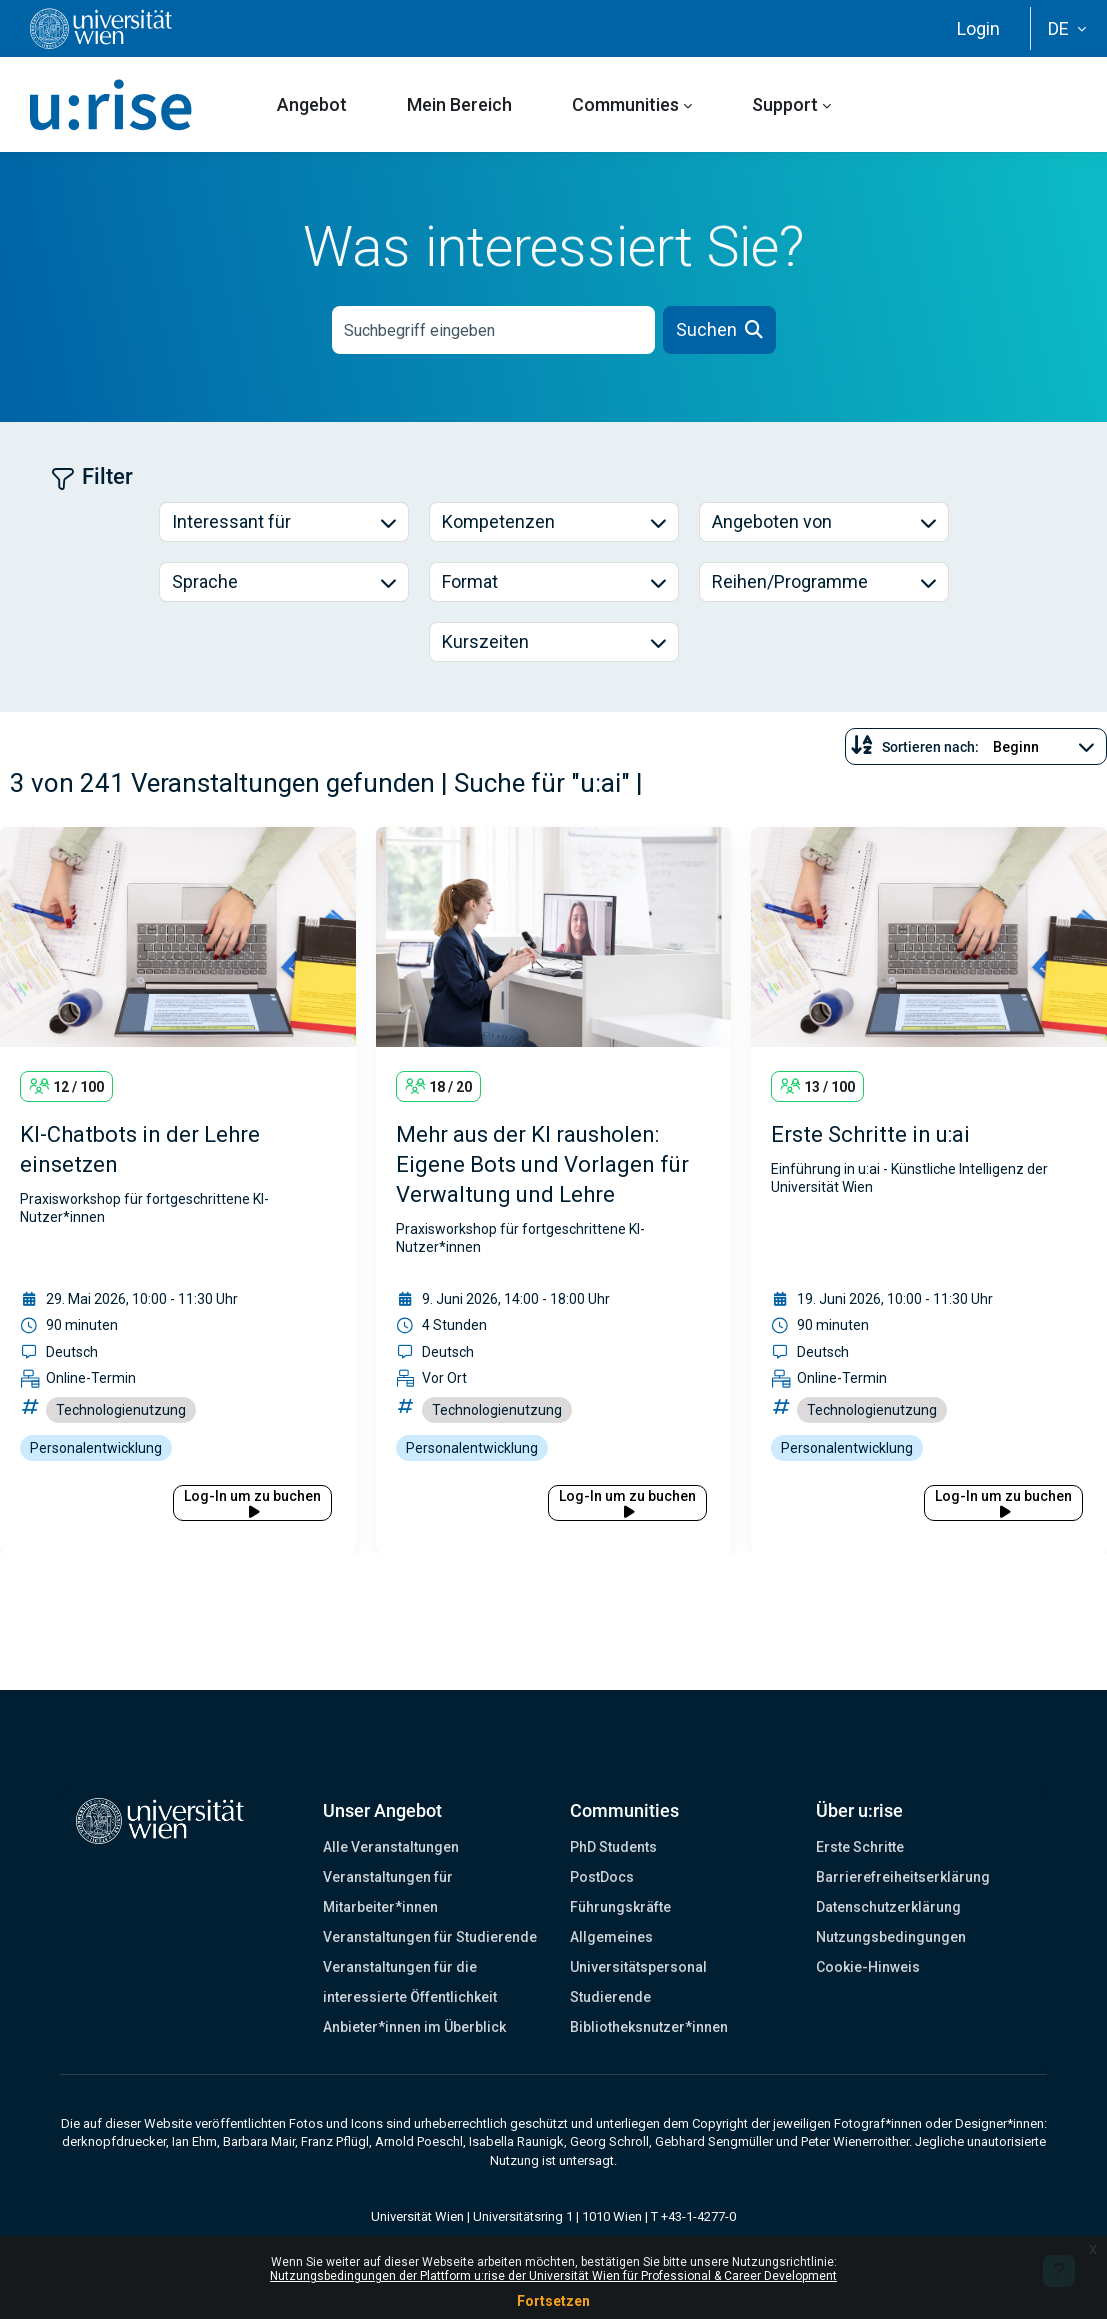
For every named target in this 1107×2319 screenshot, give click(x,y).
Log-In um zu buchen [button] (252, 1503)
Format (470, 581)
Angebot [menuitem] (312, 104)
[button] (1067, 29)
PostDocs (602, 1877)
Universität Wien (417, 2216)
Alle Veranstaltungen (391, 1847)
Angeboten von (772, 521)
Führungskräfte (620, 1907)
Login (978, 28)
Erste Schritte (860, 1847)
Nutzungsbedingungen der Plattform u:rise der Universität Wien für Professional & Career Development (553, 2276)
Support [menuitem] (785, 104)
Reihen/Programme (790, 581)
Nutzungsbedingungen (891, 1937)
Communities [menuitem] (625, 104)
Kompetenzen (498, 521)
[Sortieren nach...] (1042, 747)
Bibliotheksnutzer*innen (649, 2027)
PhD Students (613, 1847)
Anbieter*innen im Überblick (414, 2027)
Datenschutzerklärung (888, 1907)
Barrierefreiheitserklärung (903, 1877)
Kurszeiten (485, 641)
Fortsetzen (553, 2301)
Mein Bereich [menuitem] (459, 104)
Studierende (610, 1997)
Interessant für (231, 521)
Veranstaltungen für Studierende (430, 1937)
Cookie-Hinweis (868, 1967)
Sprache (205, 581)
